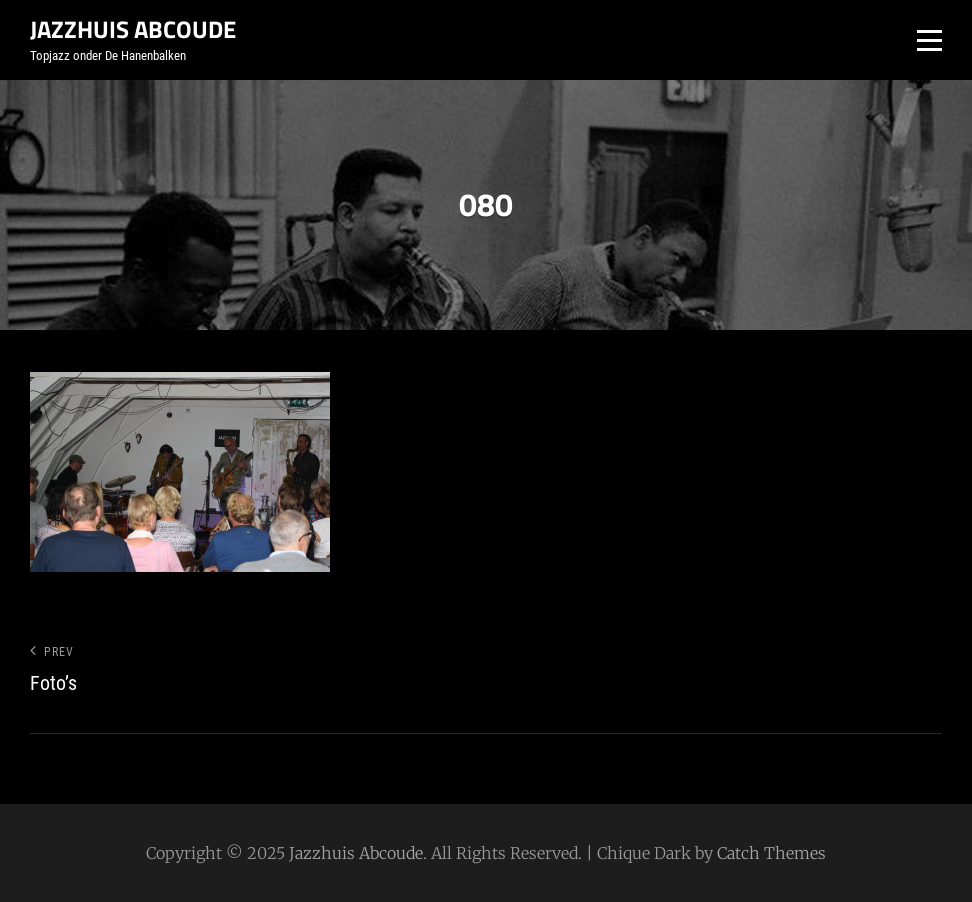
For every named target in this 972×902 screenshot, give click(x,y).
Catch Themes (771, 853)
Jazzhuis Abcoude (133, 29)
